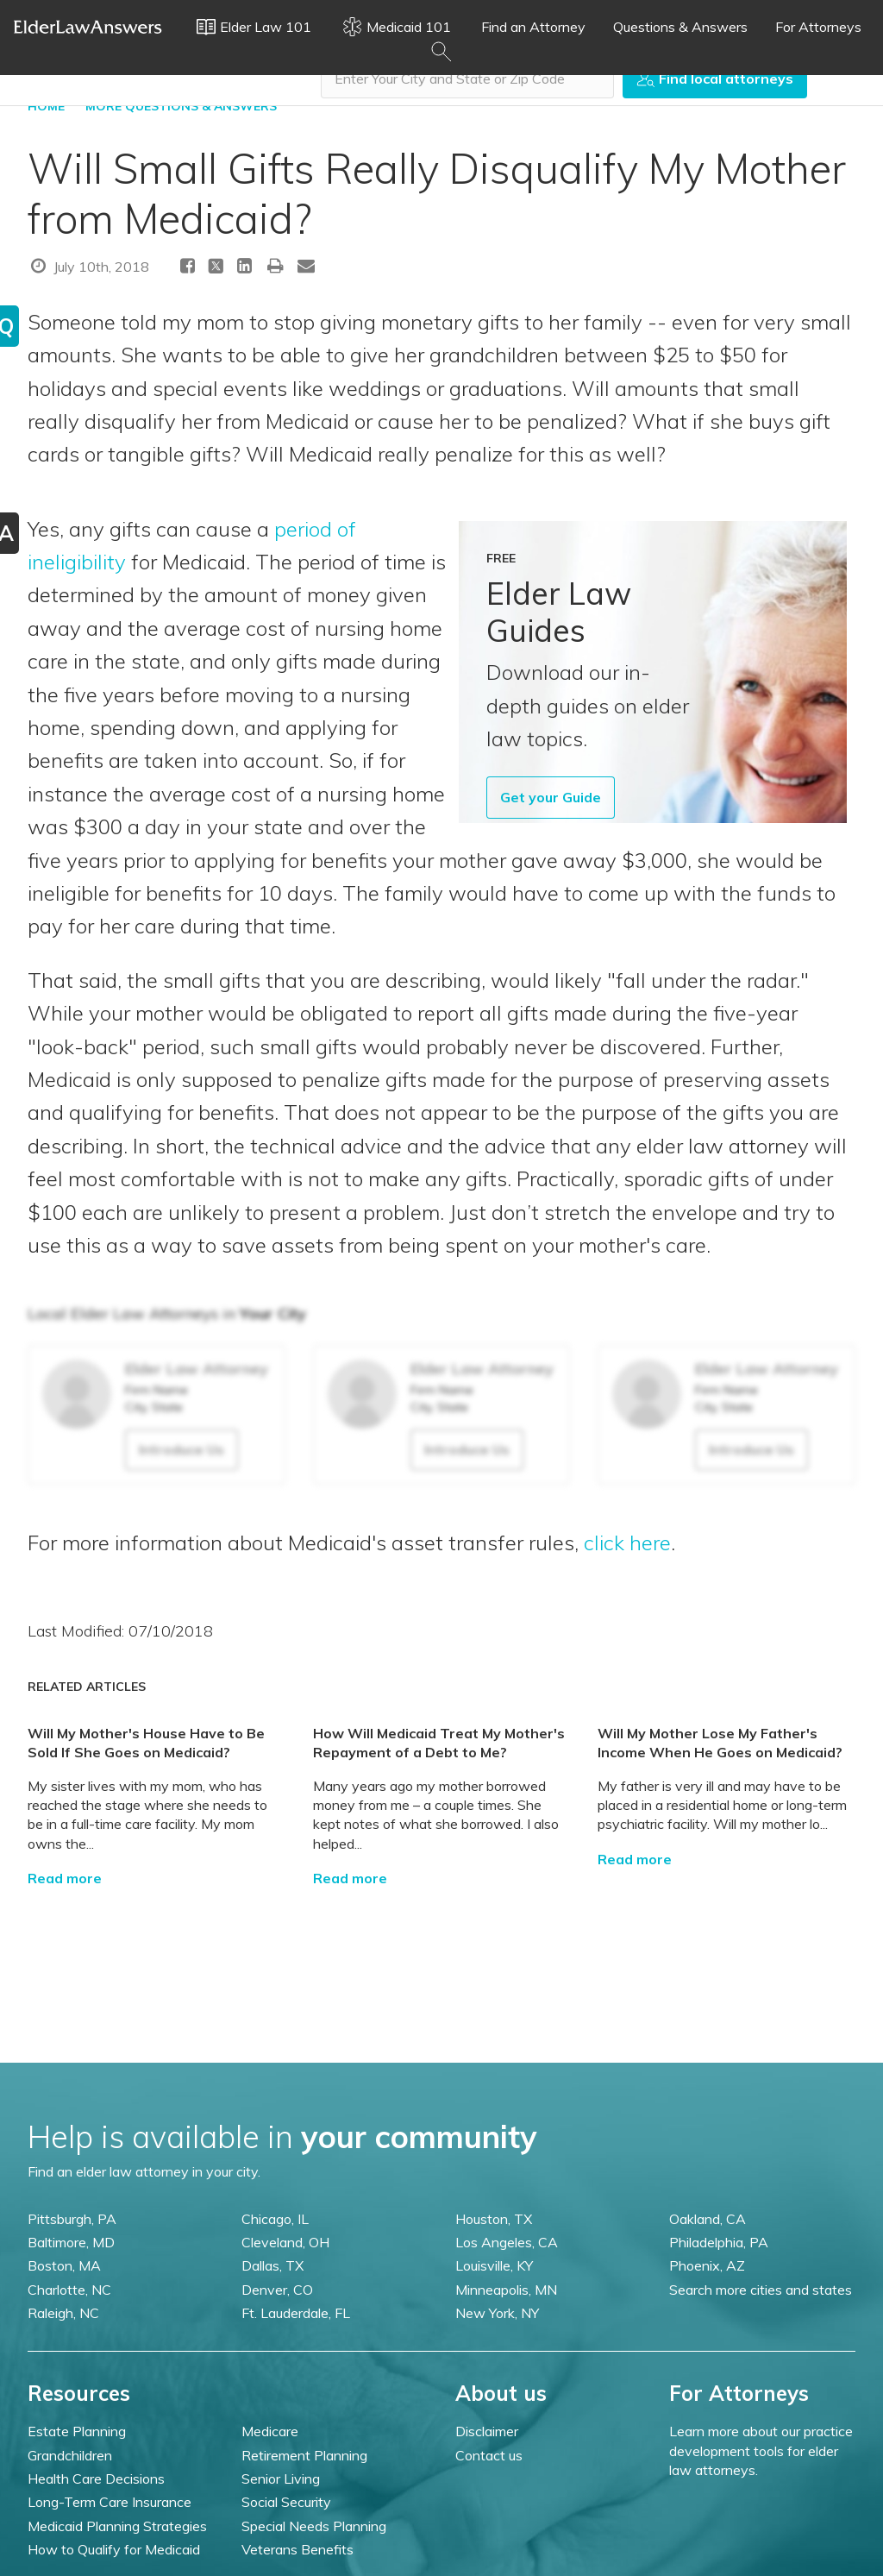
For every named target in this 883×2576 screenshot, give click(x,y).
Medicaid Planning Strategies (117, 2526)
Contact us (489, 2455)
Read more (65, 1878)
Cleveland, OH (285, 2242)
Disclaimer (486, 2431)
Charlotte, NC (69, 2289)
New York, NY (497, 2313)
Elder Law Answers (88, 27)
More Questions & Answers (181, 106)
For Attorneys (818, 26)
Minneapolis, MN (506, 2289)
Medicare (269, 2431)
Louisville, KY (494, 2265)
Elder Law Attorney (196, 1369)
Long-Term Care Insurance (109, 2501)
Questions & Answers (680, 26)
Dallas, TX (272, 2265)
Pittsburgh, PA (72, 2218)
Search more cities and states (760, 2289)
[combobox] (467, 78)
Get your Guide (550, 797)
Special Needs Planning (313, 2526)
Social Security (286, 2501)
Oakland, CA (707, 2218)
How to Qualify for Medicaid (114, 2549)
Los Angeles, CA (506, 2242)
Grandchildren (70, 2455)
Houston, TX (493, 2218)
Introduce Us (181, 1449)
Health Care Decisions (96, 2478)
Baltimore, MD (71, 2242)
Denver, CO (277, 2289)
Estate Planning (77, 2431)
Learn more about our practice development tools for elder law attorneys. (761, 2450)
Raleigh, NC (63, 2313)
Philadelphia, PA (718, 2242)
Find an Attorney (533, 26)
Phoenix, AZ (707, 2265)
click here (627, 1542)
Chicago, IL (275, 2218)
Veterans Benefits (297, 2549)
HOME (46, 106)
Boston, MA (64, 2265)
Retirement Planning (304, 2455)
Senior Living (280, 2478)
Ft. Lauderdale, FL (295, 2313)
